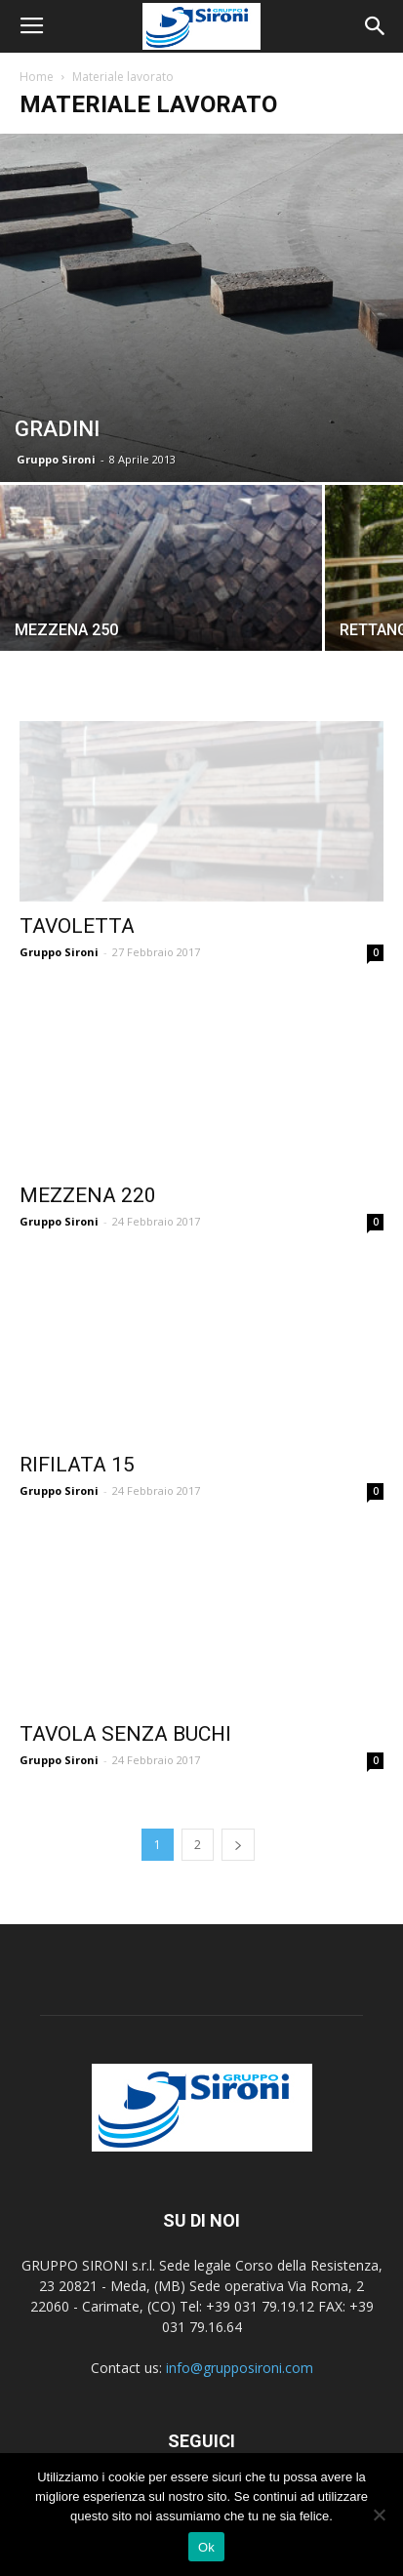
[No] (378, 2514)
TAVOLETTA (77, 926)
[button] (375, 26)
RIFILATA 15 (77, 1464)
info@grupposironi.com (239, 2367)
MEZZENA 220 (88, 1195)
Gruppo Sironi (56, 459)
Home (37, 76)
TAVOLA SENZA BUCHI (125, 1734)
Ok (206, 2547)
